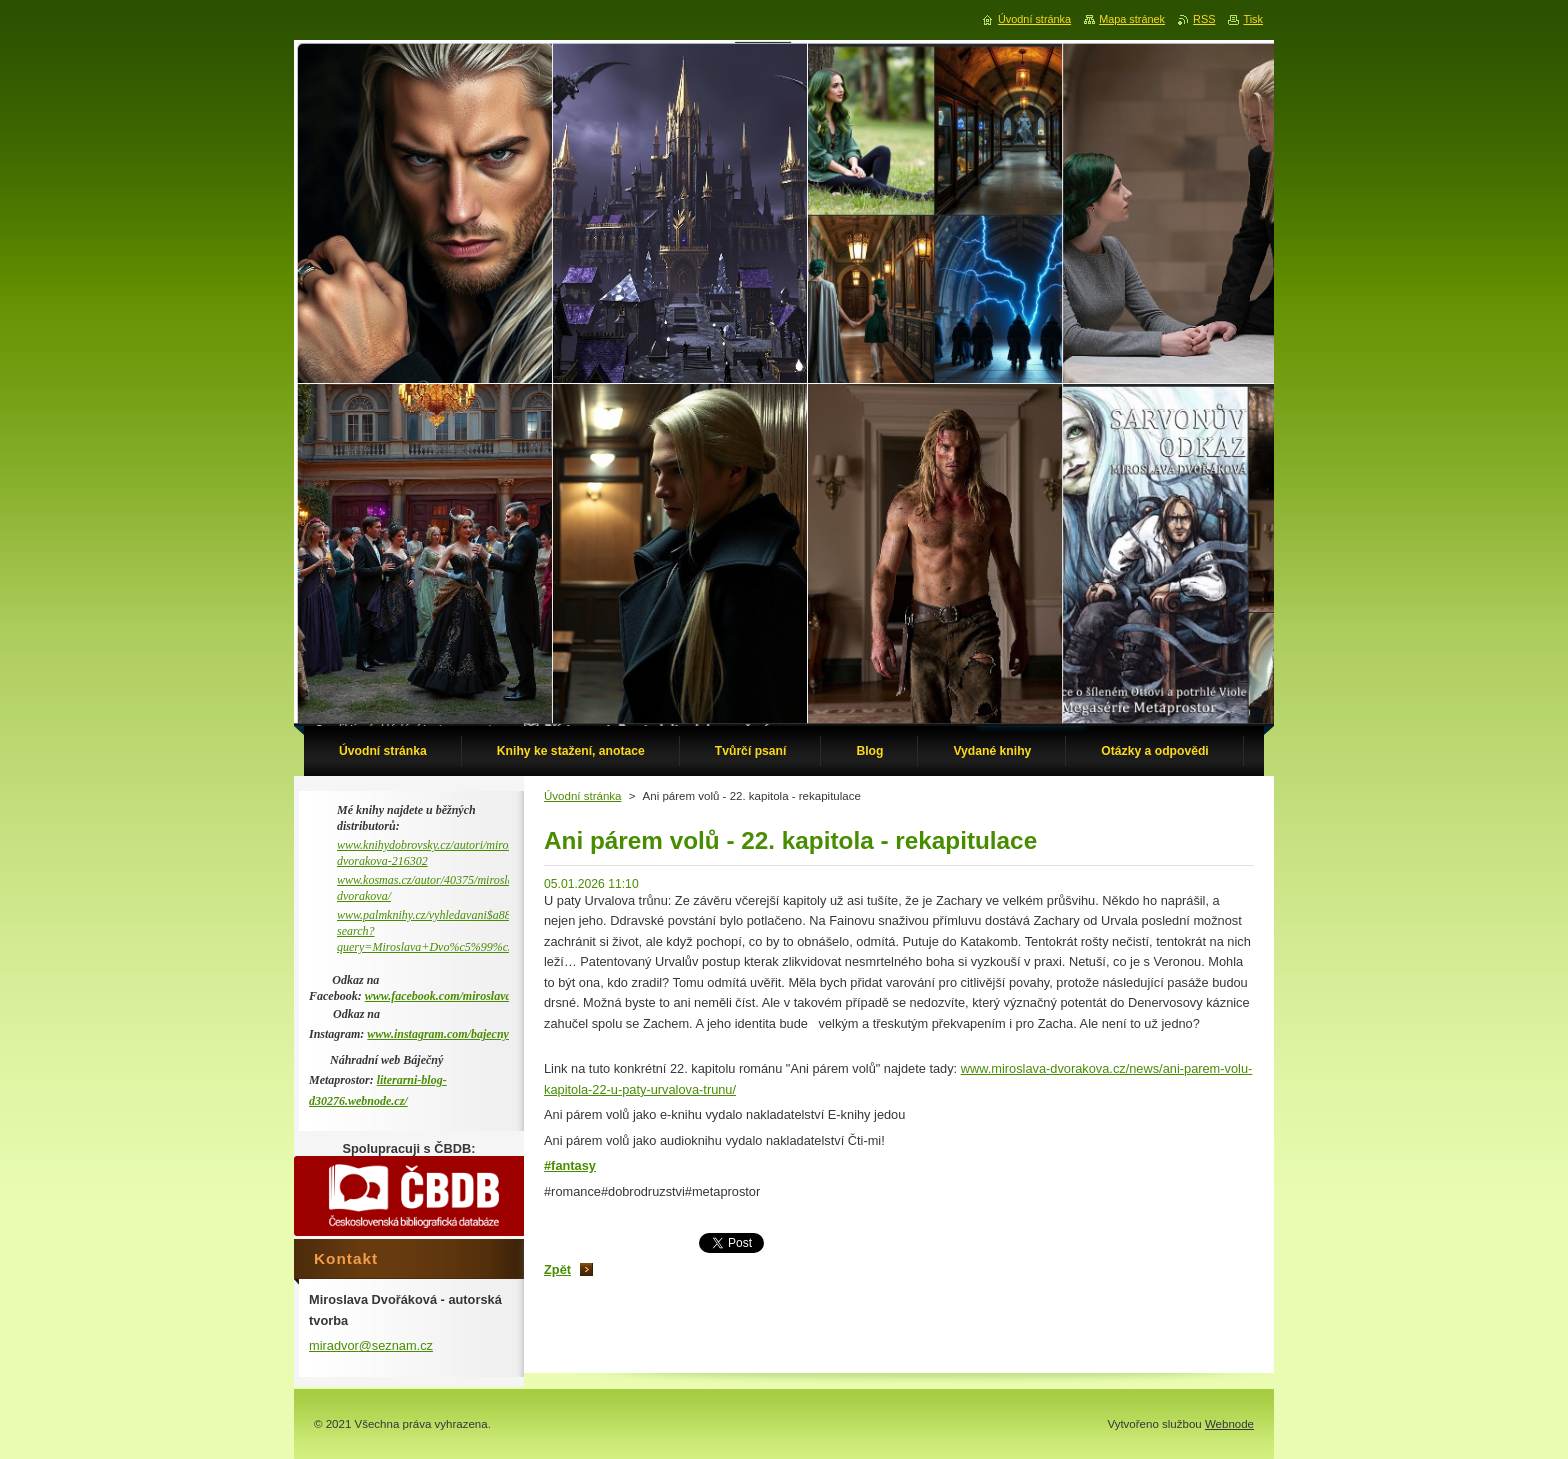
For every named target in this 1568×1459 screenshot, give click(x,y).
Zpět (557, 1269)
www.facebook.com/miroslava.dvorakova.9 (470, 996)
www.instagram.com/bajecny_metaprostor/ (472, 1034)
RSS (1204, 19)
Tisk (1253, 19)
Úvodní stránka (582, 796)
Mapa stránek (1132, 19)
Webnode (1229, 1424)
